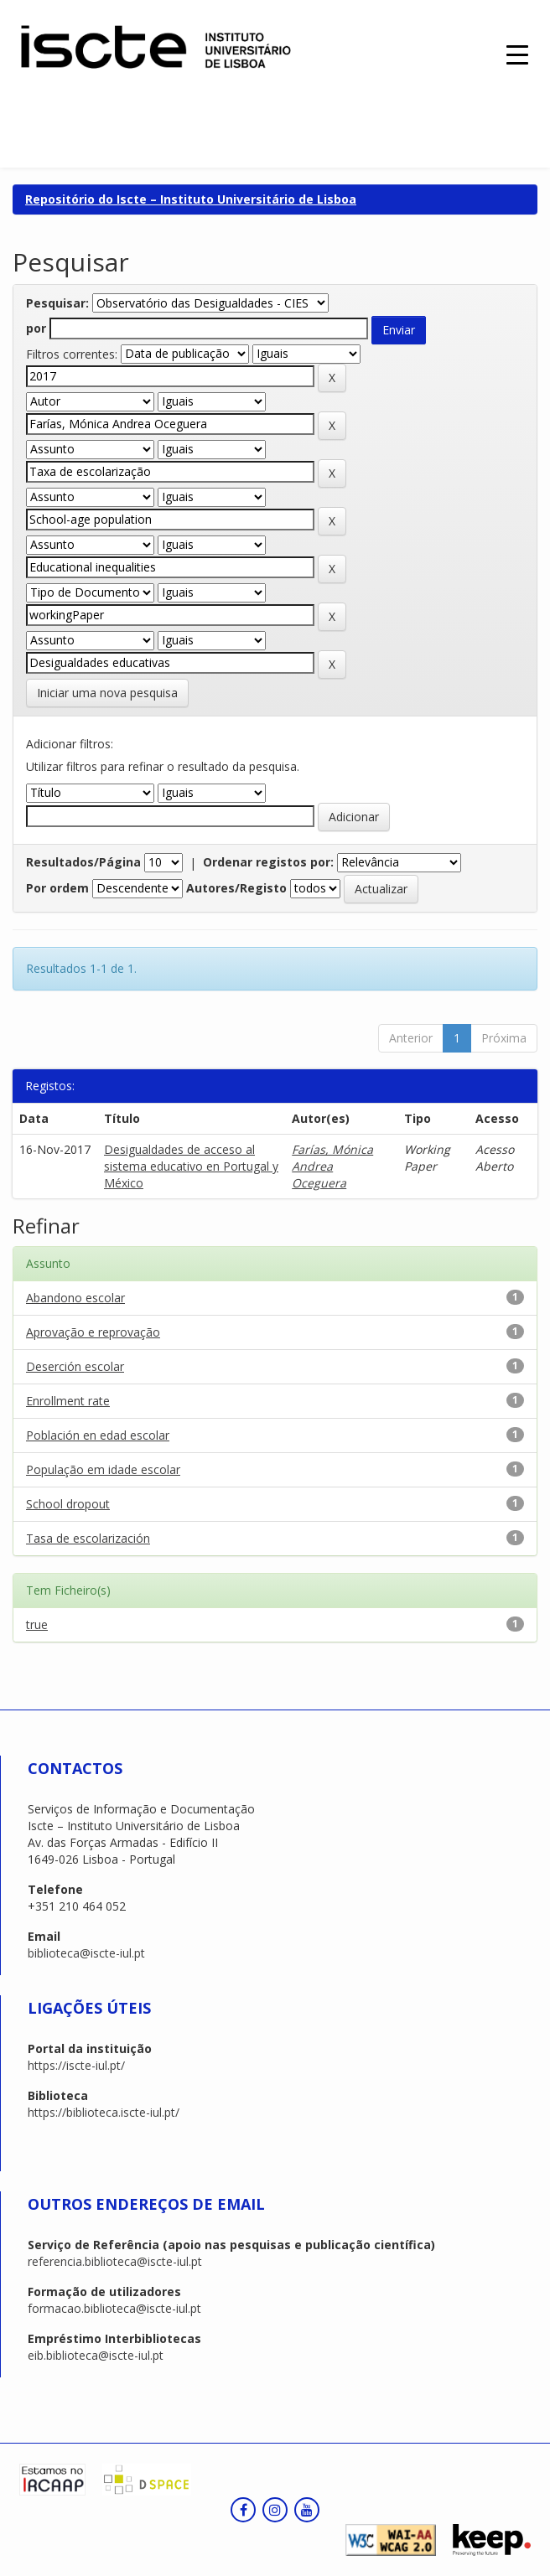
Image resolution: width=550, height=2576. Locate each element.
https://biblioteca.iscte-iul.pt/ (103, 2112)
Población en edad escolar (97, 1435)
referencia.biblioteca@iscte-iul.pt (115, 2261)
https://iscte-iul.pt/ (76, 2065)
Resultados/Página (83, 862)
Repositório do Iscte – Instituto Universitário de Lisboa (190, 199)
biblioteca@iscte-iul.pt (86, 1953)
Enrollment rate (68, 1401)
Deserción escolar (75, 1366)
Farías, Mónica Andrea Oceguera (332, 1166)
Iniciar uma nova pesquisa (107, 693)
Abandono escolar (75, 1298)
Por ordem (57, 888)
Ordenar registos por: (268, 862)
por (36, 328)
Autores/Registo (236, 888)
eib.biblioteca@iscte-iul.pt (95, 2355)
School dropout (68, 1504)
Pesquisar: (57, 303)
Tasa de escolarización (88, 1538)
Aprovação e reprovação (93, 1332)
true (37, 1624)
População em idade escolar (103, 1469)
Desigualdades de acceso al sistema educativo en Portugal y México (191, 1166)
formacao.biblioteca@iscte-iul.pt (114, 2308)
